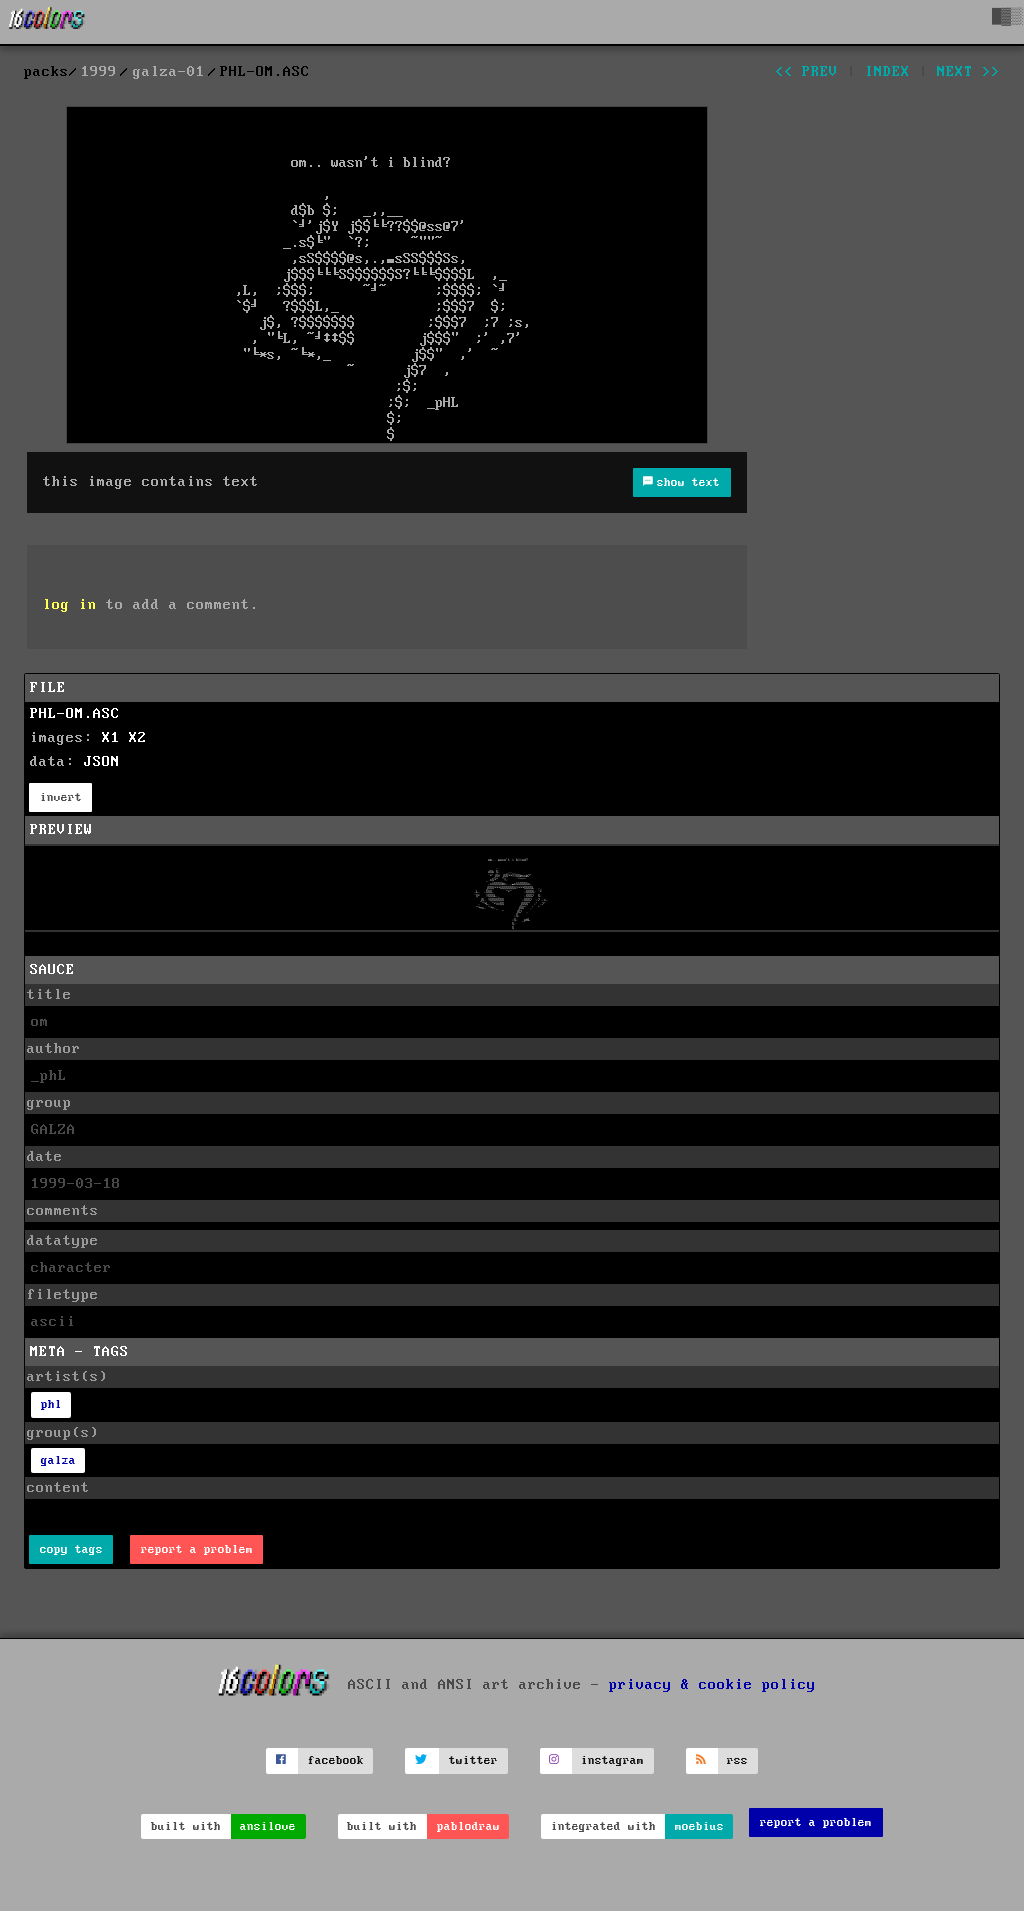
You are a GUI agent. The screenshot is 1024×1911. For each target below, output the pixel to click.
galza (58, 1460)
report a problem (197, 1549)
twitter (473, 1760)
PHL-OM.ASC (75, 714)
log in (70, 605)
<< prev (806, 72)
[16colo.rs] (47, 22)
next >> (968, 72)
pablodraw (468, 1826)
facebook (336, 1760)
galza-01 (169, 72)
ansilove (268, 1826)
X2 (138, 738)
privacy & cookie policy (712, 1685)
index (887, 72)
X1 (111, 738)
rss (737, 1760)
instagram (612, 1760)
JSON (102, 762)
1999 (99, 72)
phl (51, 1404)
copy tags (71, 1549)
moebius (699, 1826)
